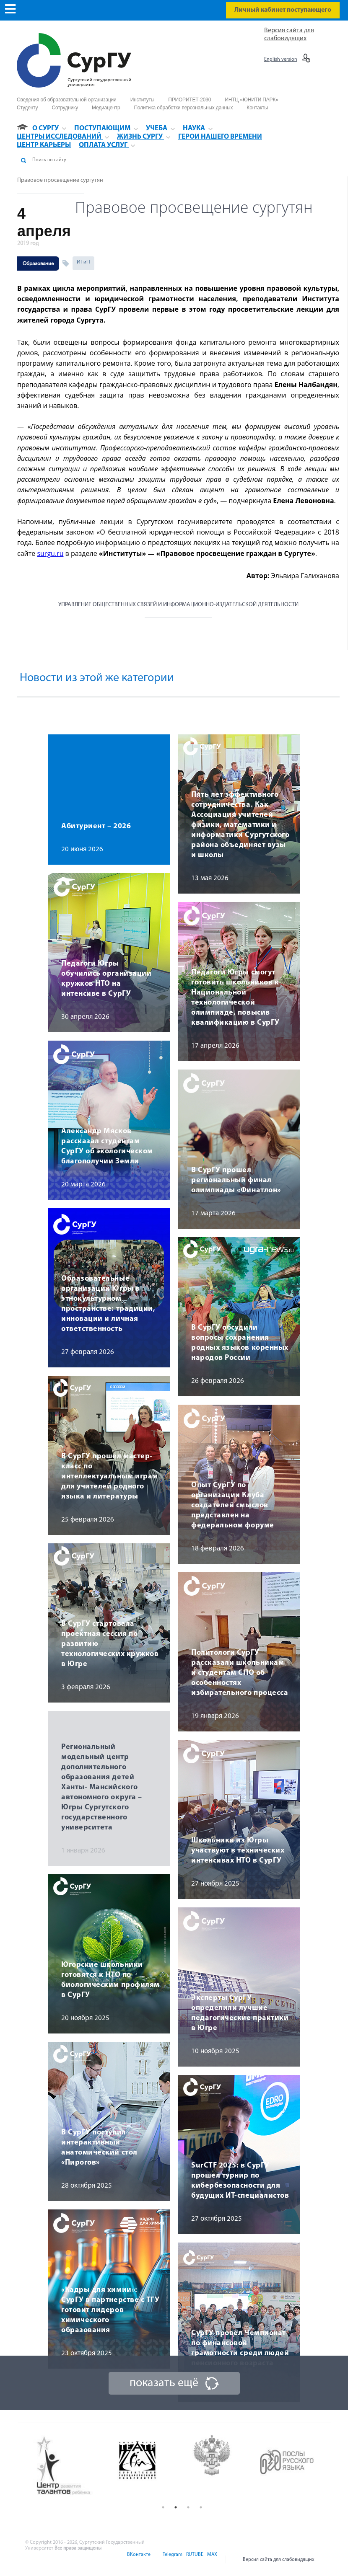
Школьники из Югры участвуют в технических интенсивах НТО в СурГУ (237, 1851)
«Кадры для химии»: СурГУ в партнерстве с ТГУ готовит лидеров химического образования (110, 2310)
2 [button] (175, 2507)
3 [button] (188, 2507)
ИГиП (83, 262)
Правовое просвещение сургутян (60, 180)
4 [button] (201, 2507)
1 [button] (163, 2507)
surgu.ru (50, 553)
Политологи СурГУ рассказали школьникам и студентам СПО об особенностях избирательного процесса (239, 1673)
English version (280, 59)
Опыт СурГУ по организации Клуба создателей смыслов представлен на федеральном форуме (232, 1505)
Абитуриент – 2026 (96, 826)
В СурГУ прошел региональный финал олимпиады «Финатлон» (236, 1180)
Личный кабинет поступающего (282, 10)
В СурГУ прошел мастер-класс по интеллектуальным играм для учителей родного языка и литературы (109, 1476)
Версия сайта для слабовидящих (278, 2559)
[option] (70, 2466)
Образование (38, 263)
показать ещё (164, 2383)
